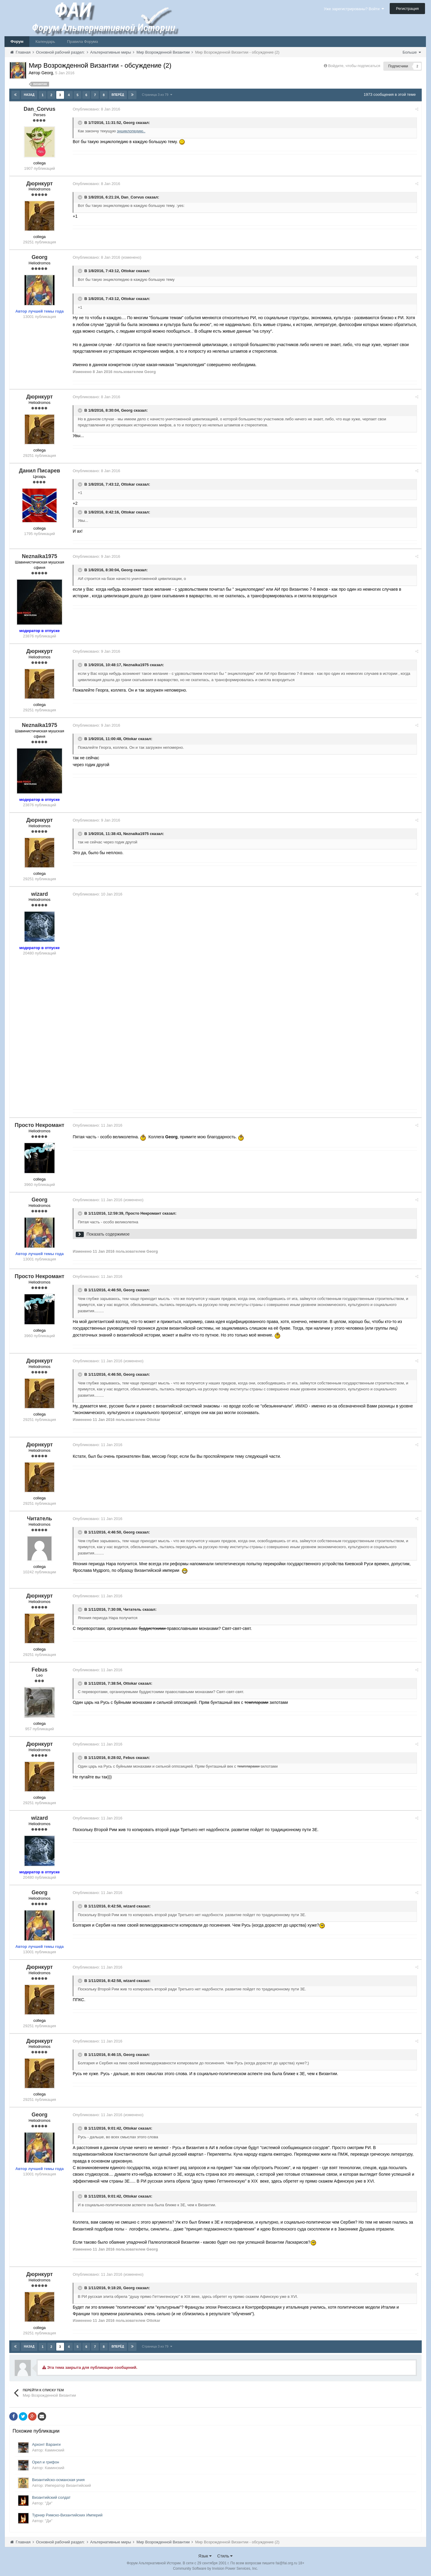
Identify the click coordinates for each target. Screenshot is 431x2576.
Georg (130, 122)
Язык (205, 2554)
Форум (16, 41)
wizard (130, 1905)
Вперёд (117, 94)
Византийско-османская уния (58, 2478)
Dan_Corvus (133, 197)
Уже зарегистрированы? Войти (354, 9)
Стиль (225, 2554)
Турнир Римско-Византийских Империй (67, 2514)
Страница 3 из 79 (157, 94)
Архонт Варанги (46, 2443)
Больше (412, 52)
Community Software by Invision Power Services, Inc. (215, 2567)
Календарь (45, 41)
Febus (130, 1757)
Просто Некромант (145, 1212)
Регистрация (407, 8)
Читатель (134, 1608)
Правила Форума (82, 41)
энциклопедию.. (132, 131)
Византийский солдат (51, 2496)
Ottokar (129, 271)
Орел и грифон (45, 2461)
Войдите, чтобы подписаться (354, 65)
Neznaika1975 (137, 665)
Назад (29, 94)
